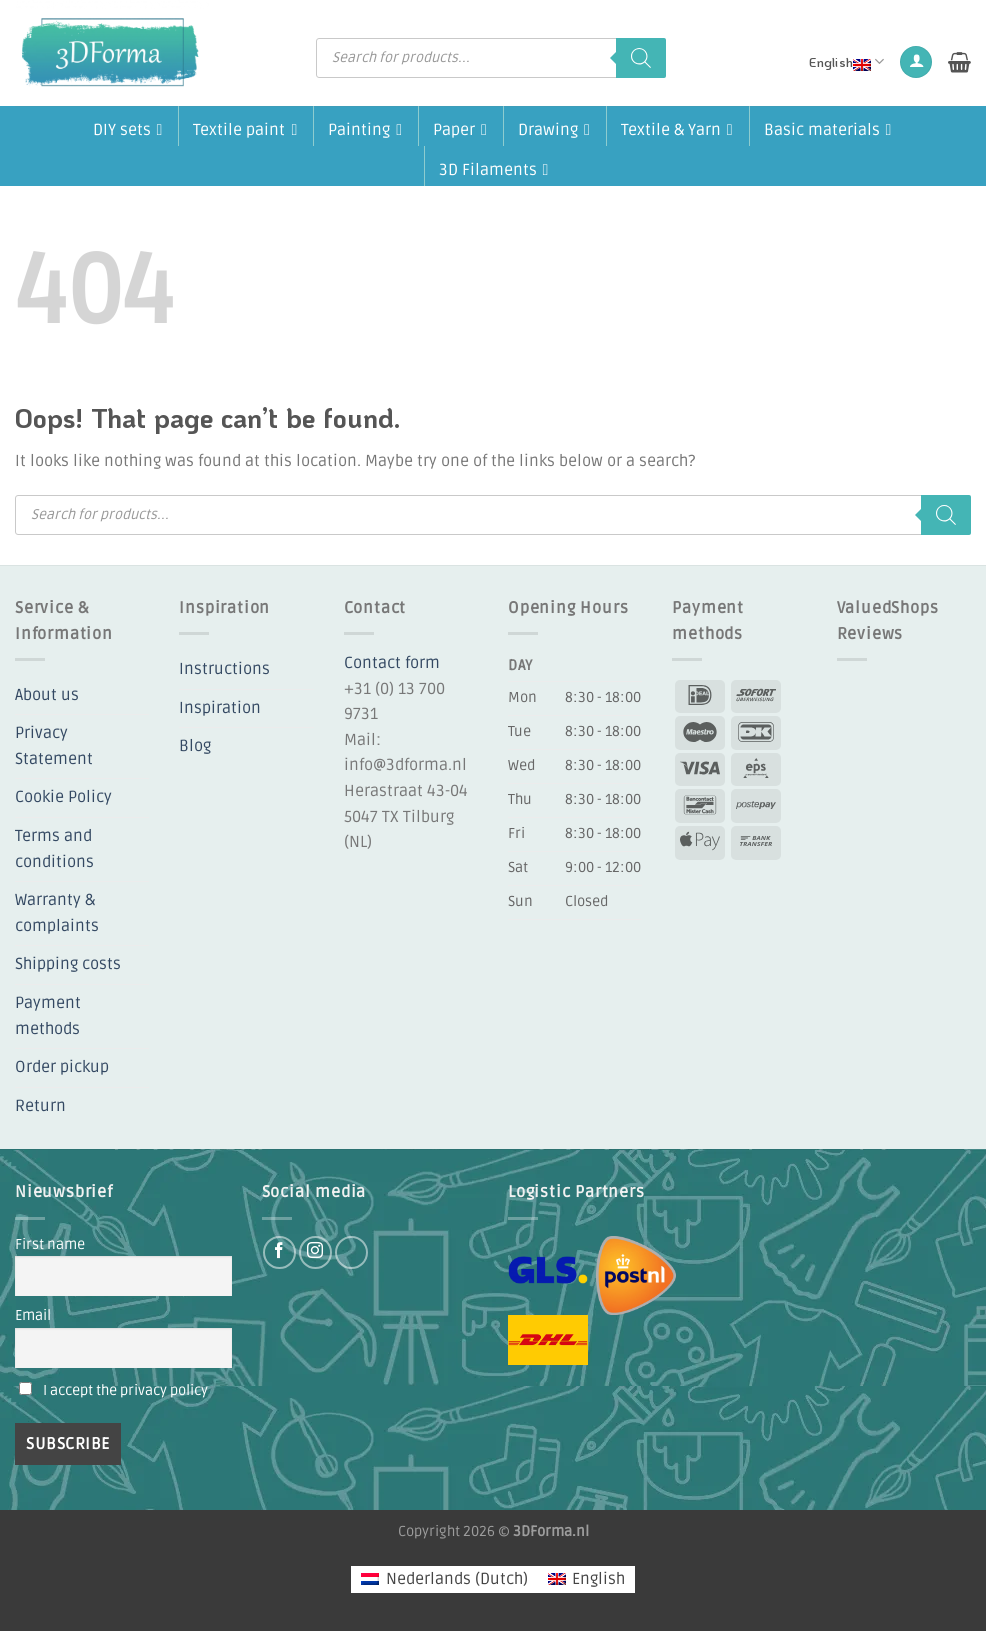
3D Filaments (494, 168)
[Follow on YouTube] (351, 1252)
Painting (365, 128)
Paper (460, 128)
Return (40, 1106)
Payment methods (48, 1016)
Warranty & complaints (57, 913)
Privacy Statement (54, 746)
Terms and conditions (54, 849)
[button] (916, 62)
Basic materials (828, 128)
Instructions (224, 669)
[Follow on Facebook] (279, 1252)
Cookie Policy (63, 797)
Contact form (392, 663)
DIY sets (128, 128)
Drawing (554, 128)
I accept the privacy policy (125, 1390)
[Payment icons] (728, 768)
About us (47, 695)
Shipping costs (68, 964)
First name (50, 1244)
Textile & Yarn (677, 128)
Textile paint (245, 128)
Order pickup (62, 1067)
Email (33, 1315)
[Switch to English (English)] (586, 1579)
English (846, 62)
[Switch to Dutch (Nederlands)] (444, 1580)
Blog (195, 746)
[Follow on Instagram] (315, 1252)
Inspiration (220, 708)
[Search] (641, 58)
